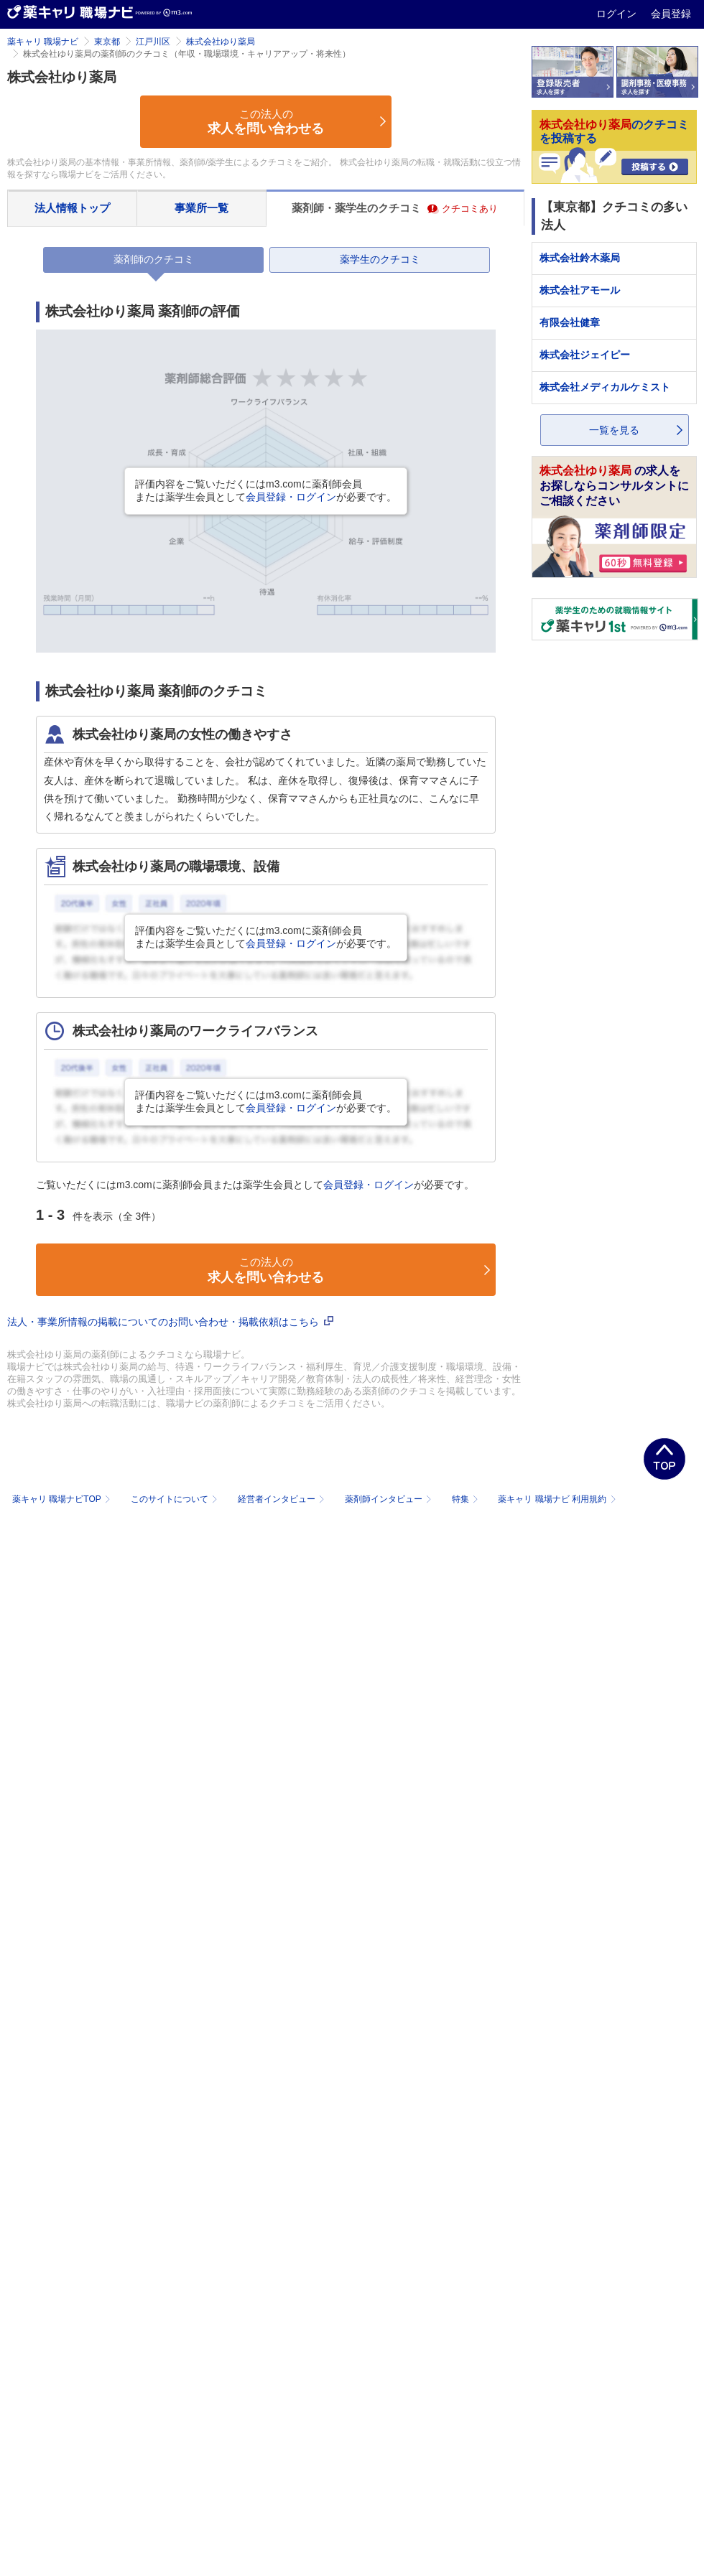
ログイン (617, 13)
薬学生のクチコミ (380, 259)
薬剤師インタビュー (390, 1499)
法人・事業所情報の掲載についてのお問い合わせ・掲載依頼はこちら (170, 1321)
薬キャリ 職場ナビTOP (63, 1499)
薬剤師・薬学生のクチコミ (395, 208)
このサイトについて (176, 1499)
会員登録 (671, 13)
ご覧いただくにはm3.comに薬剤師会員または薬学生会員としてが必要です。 (255, 1184)
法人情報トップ (72, 208)
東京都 (107, 42)
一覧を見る (614, 430)
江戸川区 (153, 42)
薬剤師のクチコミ (154, 259)
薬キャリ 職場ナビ (42, 42)
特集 (466, 1499)
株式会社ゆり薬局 (220, 42)
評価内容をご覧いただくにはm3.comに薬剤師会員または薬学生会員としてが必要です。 (266, 490)
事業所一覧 (201, 208)
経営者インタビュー (283, 1499)
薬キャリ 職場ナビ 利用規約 (557, 1499)
